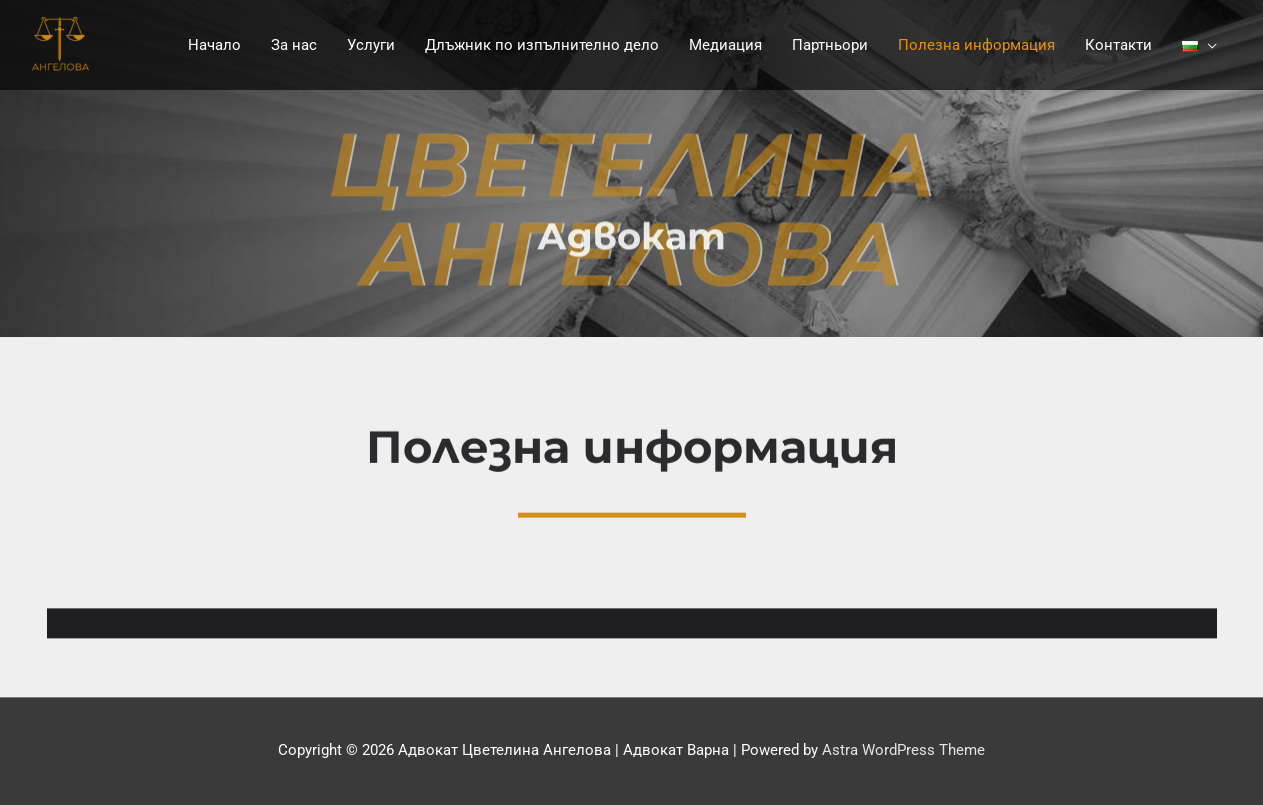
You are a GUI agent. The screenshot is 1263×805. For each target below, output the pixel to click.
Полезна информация (976, 45)
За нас (294, 45)
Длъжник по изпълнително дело (542, 45)
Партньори (830, 45)
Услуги (371, 45)
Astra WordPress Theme (903, 750)
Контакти (1118, 45)
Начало (214, 45)
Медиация (725, 45)
